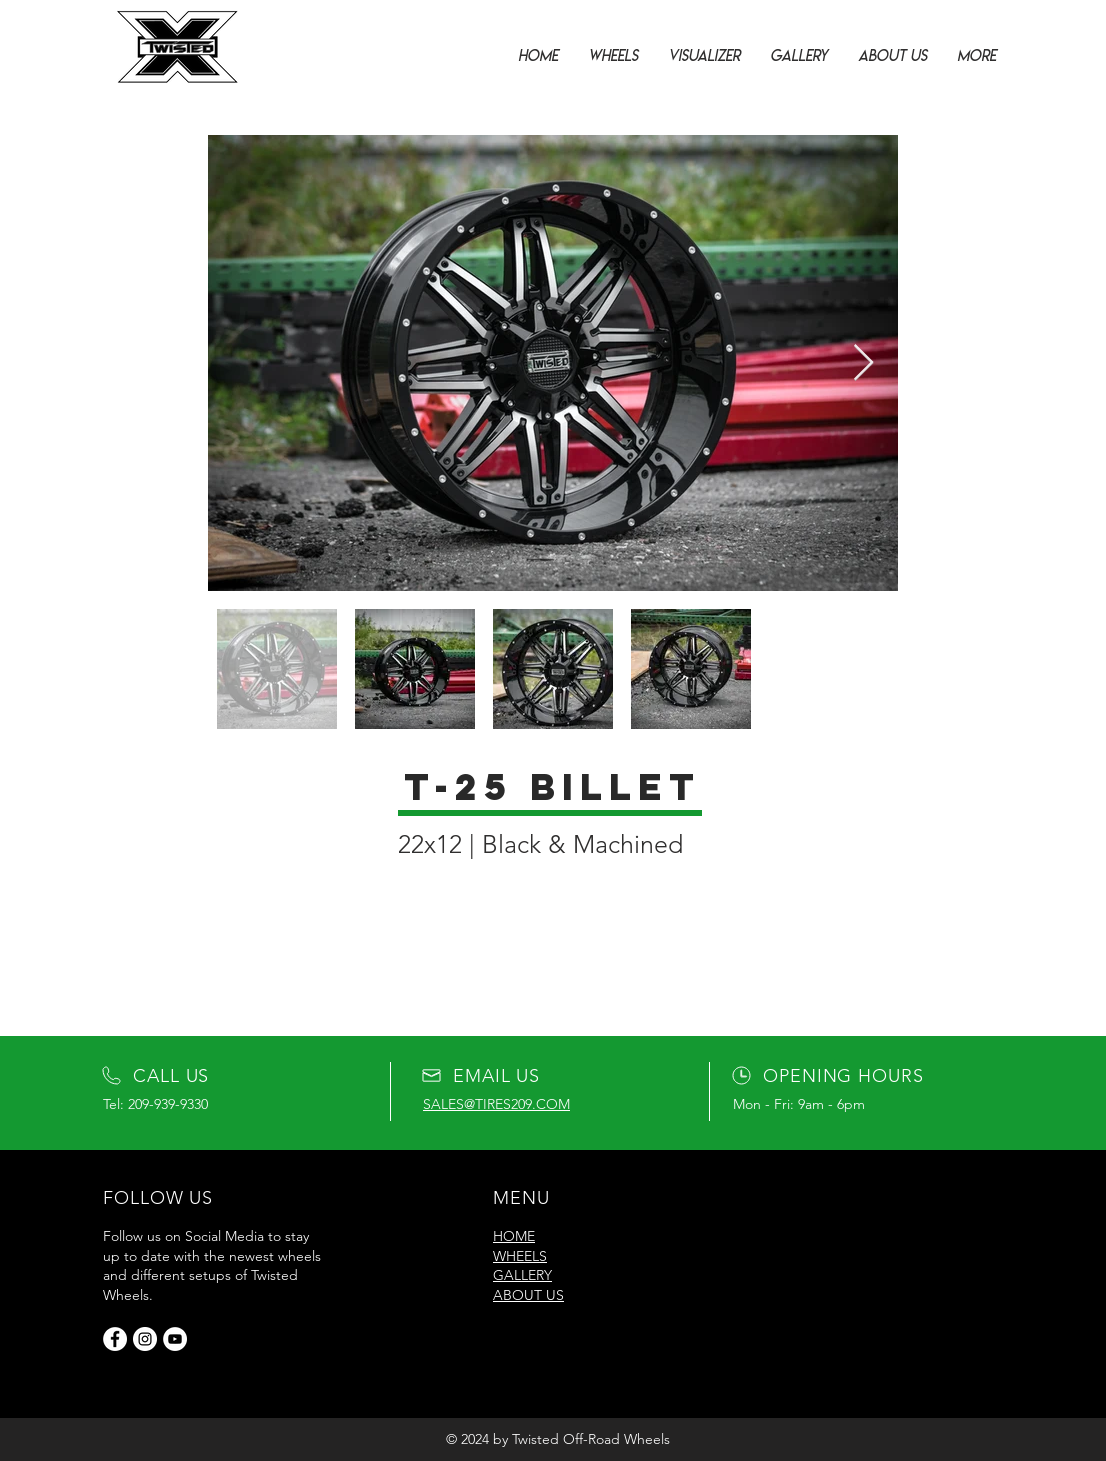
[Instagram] (145, 1339)
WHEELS (520, 1256)
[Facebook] (115, 1339)
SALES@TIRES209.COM (496, 1104)
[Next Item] (863, 363)
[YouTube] (175, 1339)
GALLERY (522, 1275)
